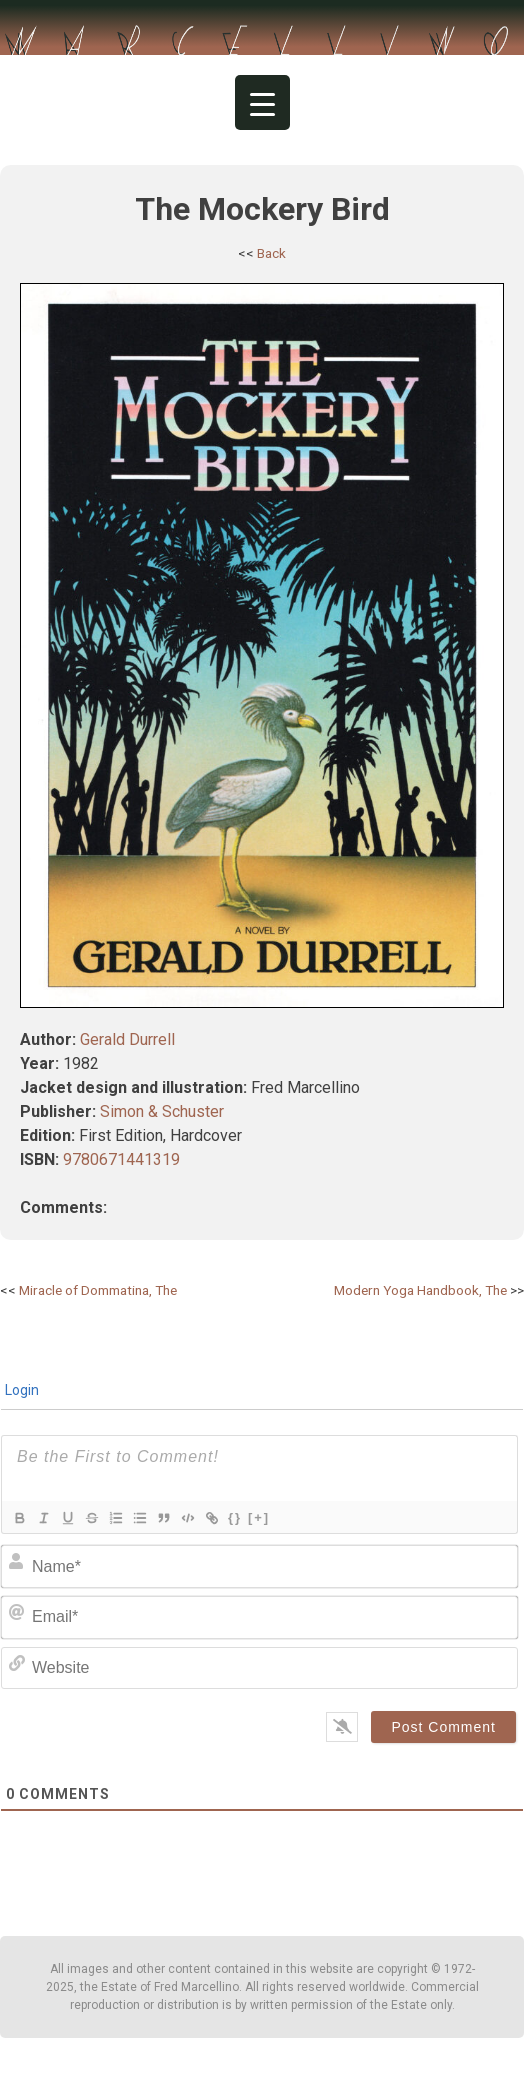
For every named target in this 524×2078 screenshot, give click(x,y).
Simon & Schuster (162, 1111)
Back (271, 253)
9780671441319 (121, 1159)
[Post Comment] (443, 1727)
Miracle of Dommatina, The (98, 1290)
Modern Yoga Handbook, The (420, 1290)
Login (20, 1390)
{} (235, 1517)
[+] (259, 1517)
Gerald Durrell (127, 1039)
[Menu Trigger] (262, 102)
